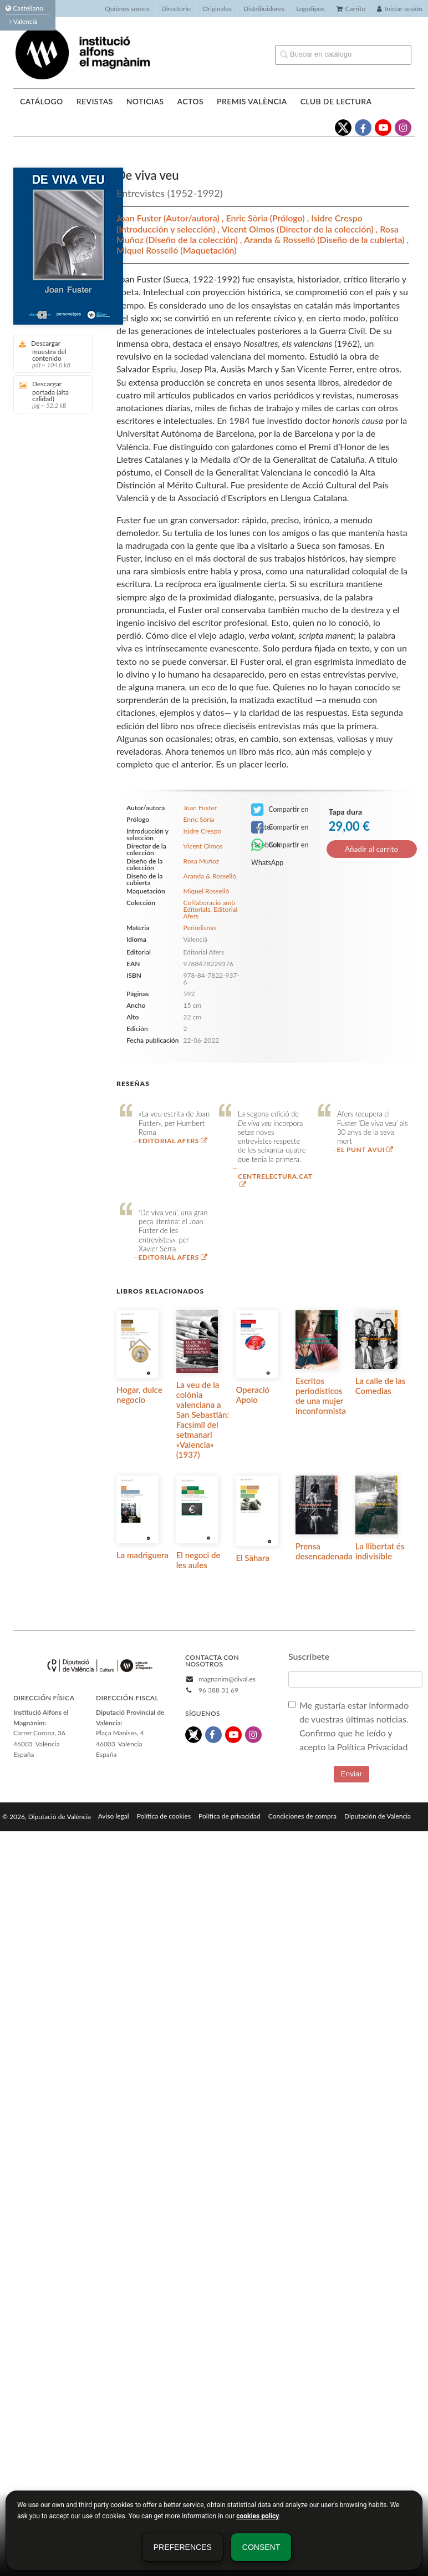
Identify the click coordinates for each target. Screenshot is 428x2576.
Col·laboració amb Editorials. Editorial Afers (211, 910)
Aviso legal (113, 1816)
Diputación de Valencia (377, 1816)
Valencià (23, 21)
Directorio (176, 8)
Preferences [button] (183, 2547)
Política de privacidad (229, 1816)
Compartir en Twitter (279, 810)
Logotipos (310, 8)
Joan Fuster (140, 218)
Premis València (252, 101)
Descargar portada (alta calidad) (49, 394)
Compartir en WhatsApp (279, 846)
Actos (190, 101)
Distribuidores (263, 8)
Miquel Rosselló (148, 250)
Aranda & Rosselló (280, 239)
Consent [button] (261, 2547)
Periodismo (200, 927)
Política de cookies (164, 1816)
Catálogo (41, 101)
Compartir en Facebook (279, 828)
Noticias (145, 101)
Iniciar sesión (399, 8)
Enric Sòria (247, 218)
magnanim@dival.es (227, 1679)
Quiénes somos (127, 8)
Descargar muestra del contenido (49, 353)
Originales (217, 8)
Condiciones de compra (302, 1816)
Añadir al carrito (371, 849)
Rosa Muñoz (202, 861)
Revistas (95, 101)
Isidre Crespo (336, 218)
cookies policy (257, 2516)
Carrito (351, 8)
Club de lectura (336, 101)
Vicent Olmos (249, 229)
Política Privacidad (373, 1746)
